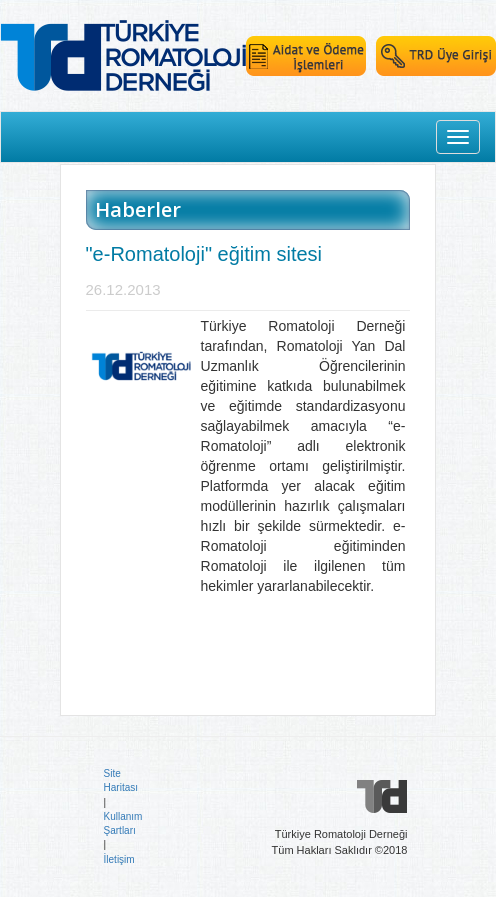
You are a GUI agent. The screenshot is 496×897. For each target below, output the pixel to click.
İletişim (119, 859)
